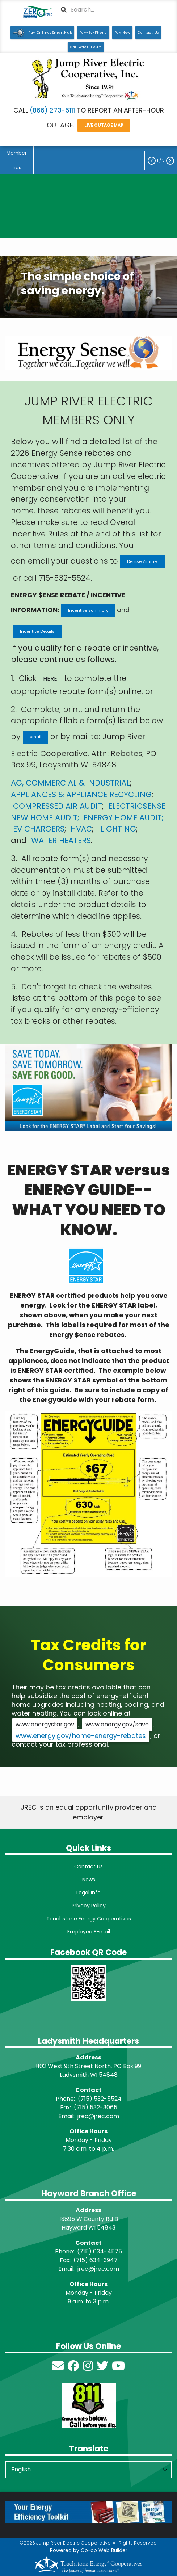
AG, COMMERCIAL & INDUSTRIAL (70, 783)
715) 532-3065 (96, 2107)
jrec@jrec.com (98, 2116)
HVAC (81, 829)
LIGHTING (118, 829)
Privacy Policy (89, 1905)
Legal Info (88, 1892)
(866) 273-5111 (52, 110)
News (88, 1879)
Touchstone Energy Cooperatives (88, 1918)
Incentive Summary (88, 610)
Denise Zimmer (142, 561)
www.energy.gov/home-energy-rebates (81, 1735)
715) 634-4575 (101, 2251)
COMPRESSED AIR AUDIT (57, 806)
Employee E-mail (88, 1931)
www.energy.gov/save (117, 1724)
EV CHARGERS (38, 829)
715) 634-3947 (97, 2260)
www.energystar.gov (45, 1724)
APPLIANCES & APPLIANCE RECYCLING (81, 794)
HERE (50, 678)
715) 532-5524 (101, 2099)
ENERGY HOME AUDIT (123, 817)
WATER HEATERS (61, 840)
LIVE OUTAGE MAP (103, 125)
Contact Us (88, 1866)
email (35, 737)
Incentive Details (37, 631)
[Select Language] (88, 2469)
